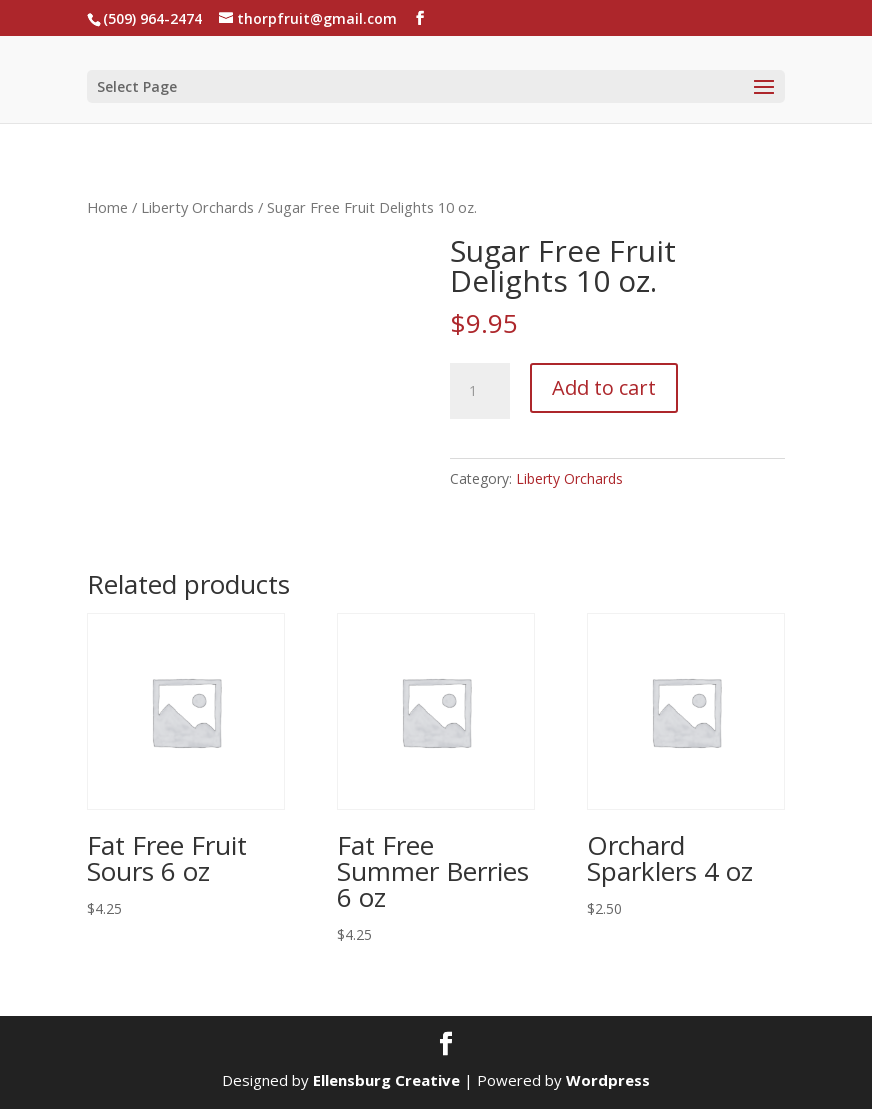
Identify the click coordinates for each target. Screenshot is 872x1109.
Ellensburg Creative (386, 1080)
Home (107, 207)
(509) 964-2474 (152, 18)
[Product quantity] (480, 391)
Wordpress (608, 1080)
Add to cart (604, 387)
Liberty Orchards (197, 207)
